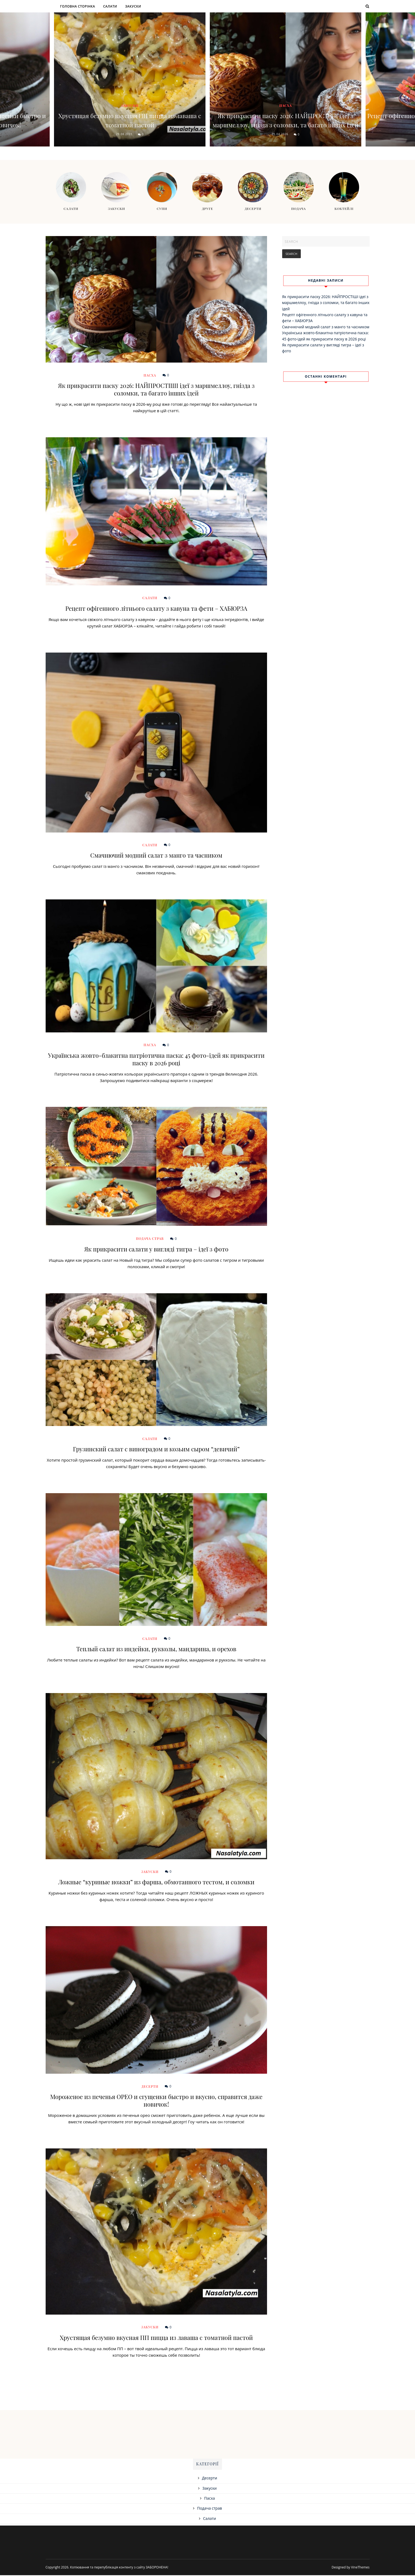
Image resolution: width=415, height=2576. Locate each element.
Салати (110, 6)
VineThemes (360, 2568)
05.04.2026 (280, 135)
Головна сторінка (77, 6)
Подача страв (150, 1239)
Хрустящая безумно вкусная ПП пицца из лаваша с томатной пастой (130, 120)
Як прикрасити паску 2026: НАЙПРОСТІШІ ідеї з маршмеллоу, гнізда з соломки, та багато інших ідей (285, 116)
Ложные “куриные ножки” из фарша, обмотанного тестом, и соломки (156, 1882)
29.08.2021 (124, 135)
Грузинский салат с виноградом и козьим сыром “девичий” (156, 1450)
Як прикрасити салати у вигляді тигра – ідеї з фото (156, 1250)
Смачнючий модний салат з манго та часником (156, 856)
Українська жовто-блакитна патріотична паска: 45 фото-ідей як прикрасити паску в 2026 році (156, 1059)
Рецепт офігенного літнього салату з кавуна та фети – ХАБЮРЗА (156, 609)
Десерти (149, 2087)
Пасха (285, 97)
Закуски (133, 6)
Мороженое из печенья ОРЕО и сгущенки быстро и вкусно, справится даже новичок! (156, 2101)
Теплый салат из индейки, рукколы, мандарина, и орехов (156, 1649)
